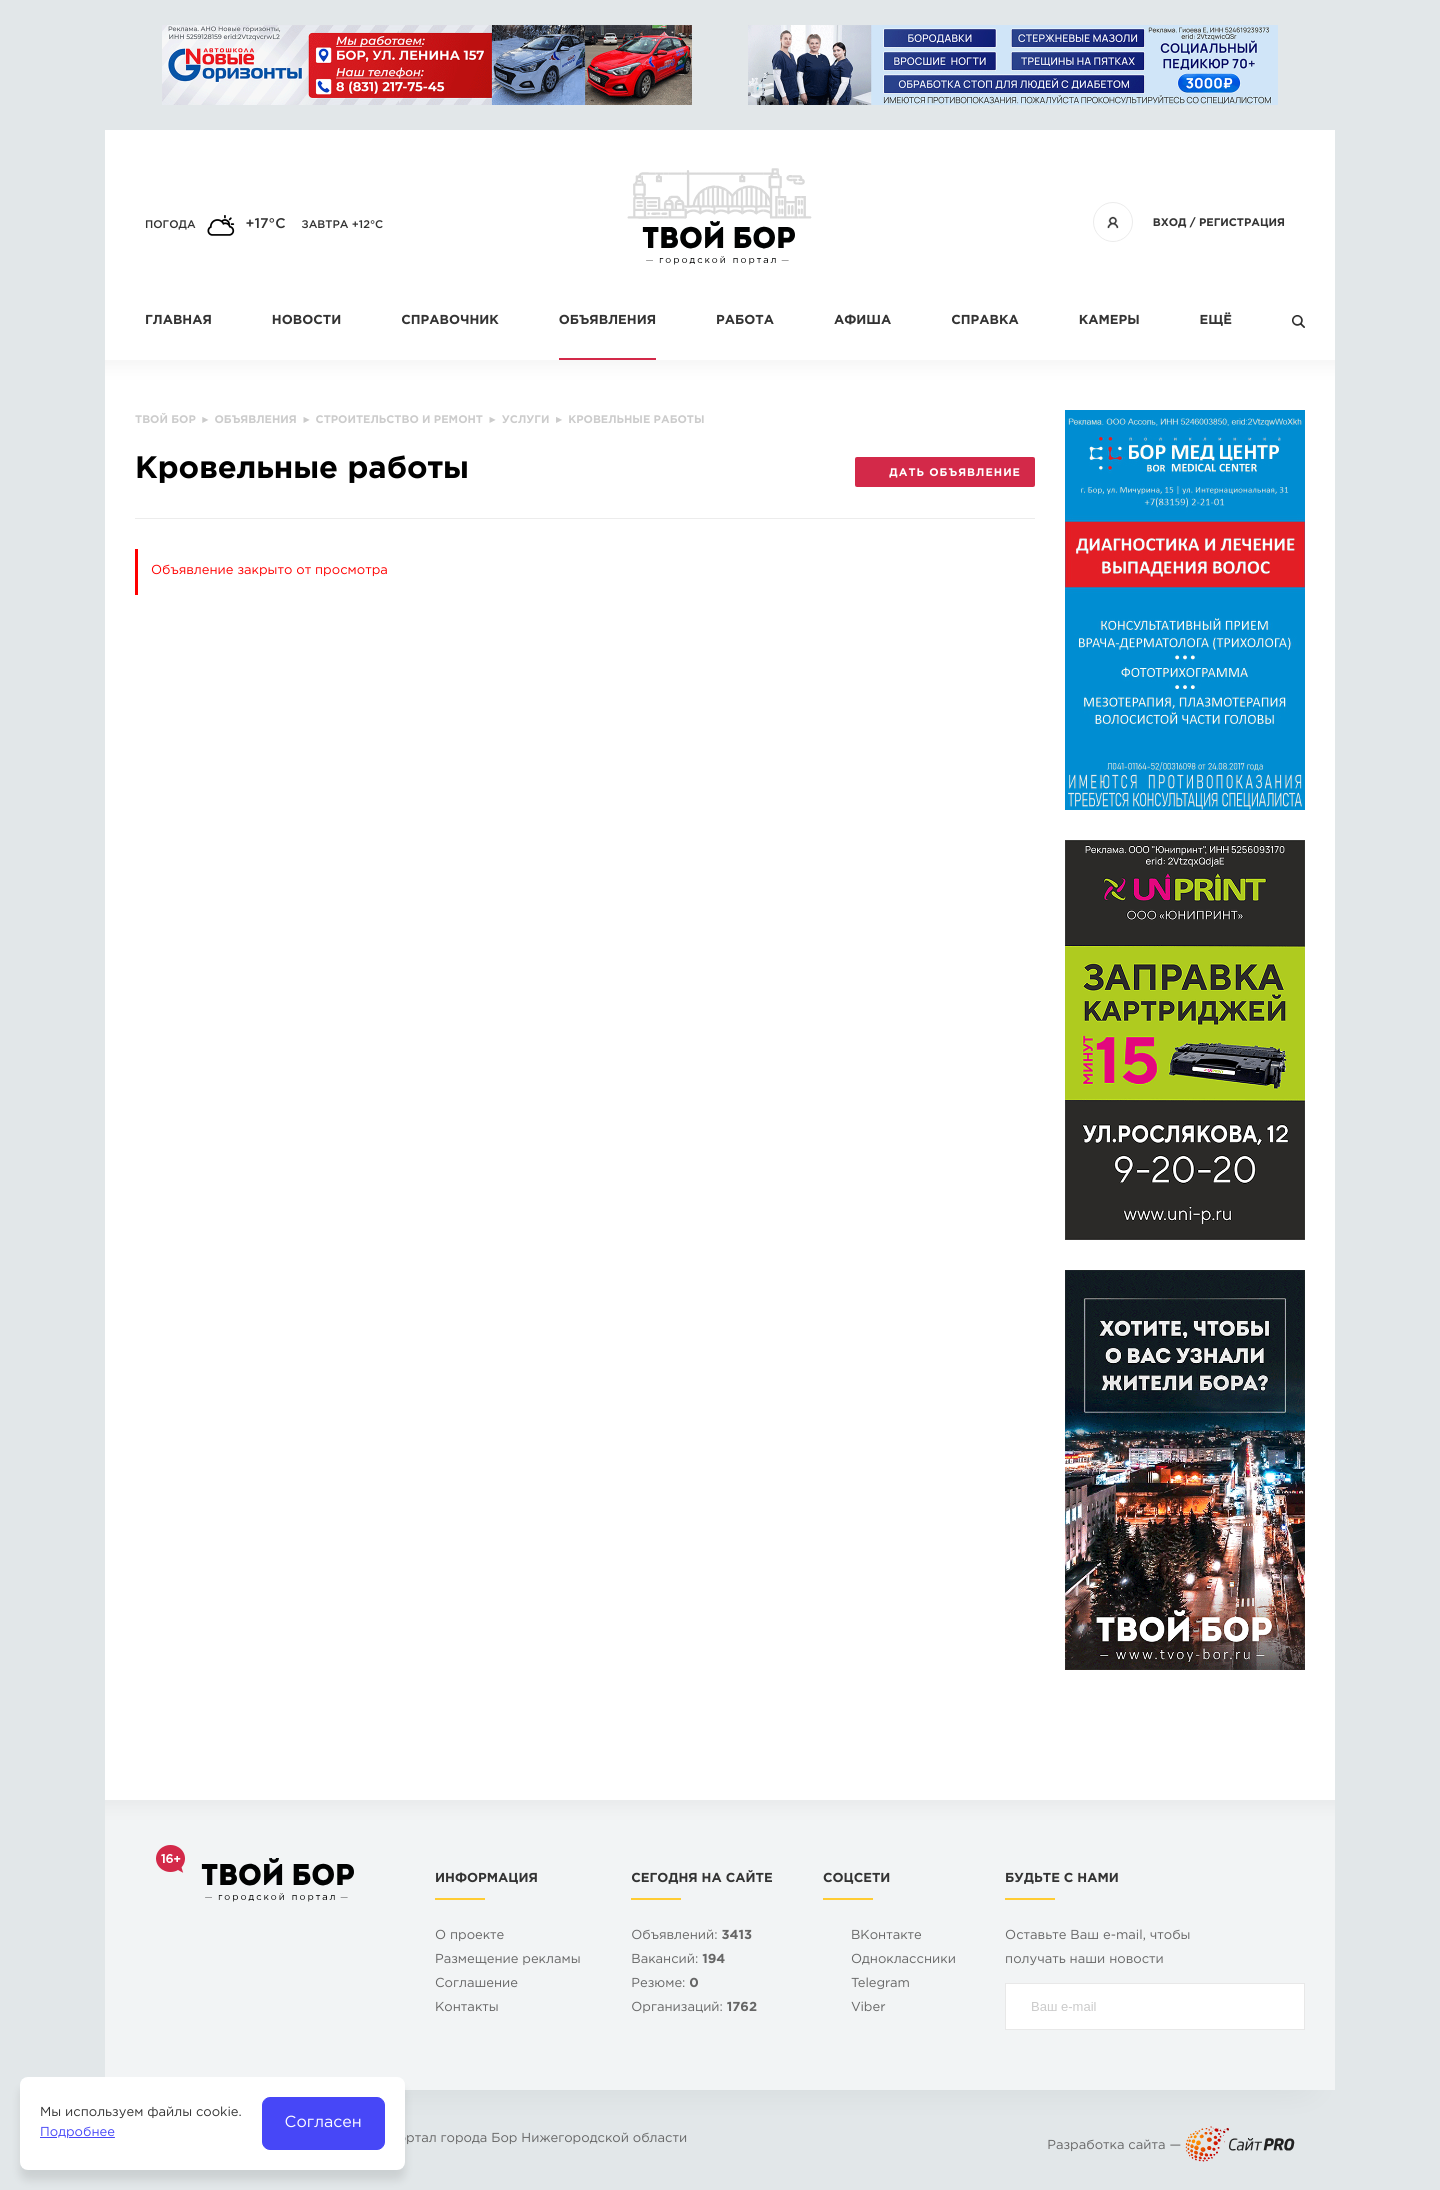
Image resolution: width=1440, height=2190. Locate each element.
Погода (170, 225)
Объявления (607, 321)
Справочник (450, 321)
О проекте (469, 1936)
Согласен (323, 2122)
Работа (745, 321)
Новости (306, 321)
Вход (1170, 223)
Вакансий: (678, 1960)
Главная (178, 321)
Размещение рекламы (508, 1960)
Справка (984, 321)
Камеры (1109, 321)
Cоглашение (476, 1984)
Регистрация (1242, 223)
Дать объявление (944, 473)
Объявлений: (691, 1936)
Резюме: (665, 1984)
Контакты (467, 2008)
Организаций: (694, 2008)
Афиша (862, 321)
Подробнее (77, 2133)
